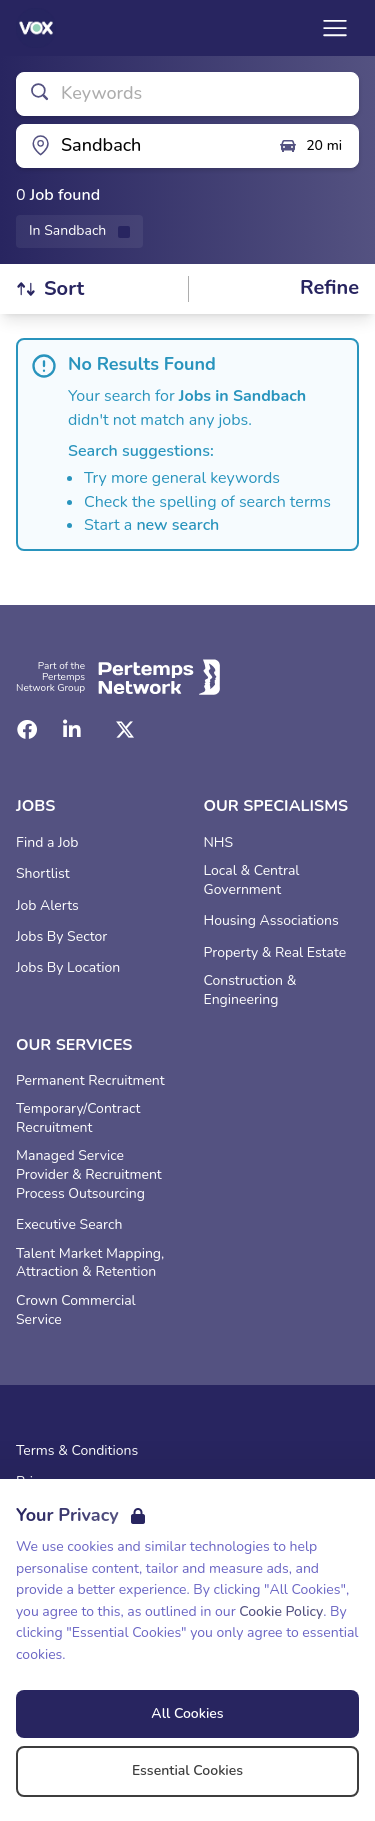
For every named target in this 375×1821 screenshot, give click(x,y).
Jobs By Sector (61, 937)
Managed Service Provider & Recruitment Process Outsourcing (89, 1175)
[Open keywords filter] (187, 94)
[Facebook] (27, 730)
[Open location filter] (139, 146)
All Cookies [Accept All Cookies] (187, 1713)
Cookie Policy (281, 1611)
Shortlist (43, 874)
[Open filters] (329, 288)
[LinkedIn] (72, 730)
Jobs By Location (68, 968)
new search (177, 525)
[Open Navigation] (335, 28)
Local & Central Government (252, 880)
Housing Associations (271, 921)
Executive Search (69, 1225)
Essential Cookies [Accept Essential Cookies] (187, 1770)
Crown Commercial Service (76, 1310)
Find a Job (47, 843)
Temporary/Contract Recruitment (78, 1118)
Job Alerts (47, 906)
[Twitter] (125, 730)
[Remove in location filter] (79, 231)
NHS (219, 843)
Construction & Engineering (250, 990)
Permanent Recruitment (90, 1081)
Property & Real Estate (275, 953)
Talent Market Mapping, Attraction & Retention (90, 1263)
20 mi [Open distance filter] (310, 146)
